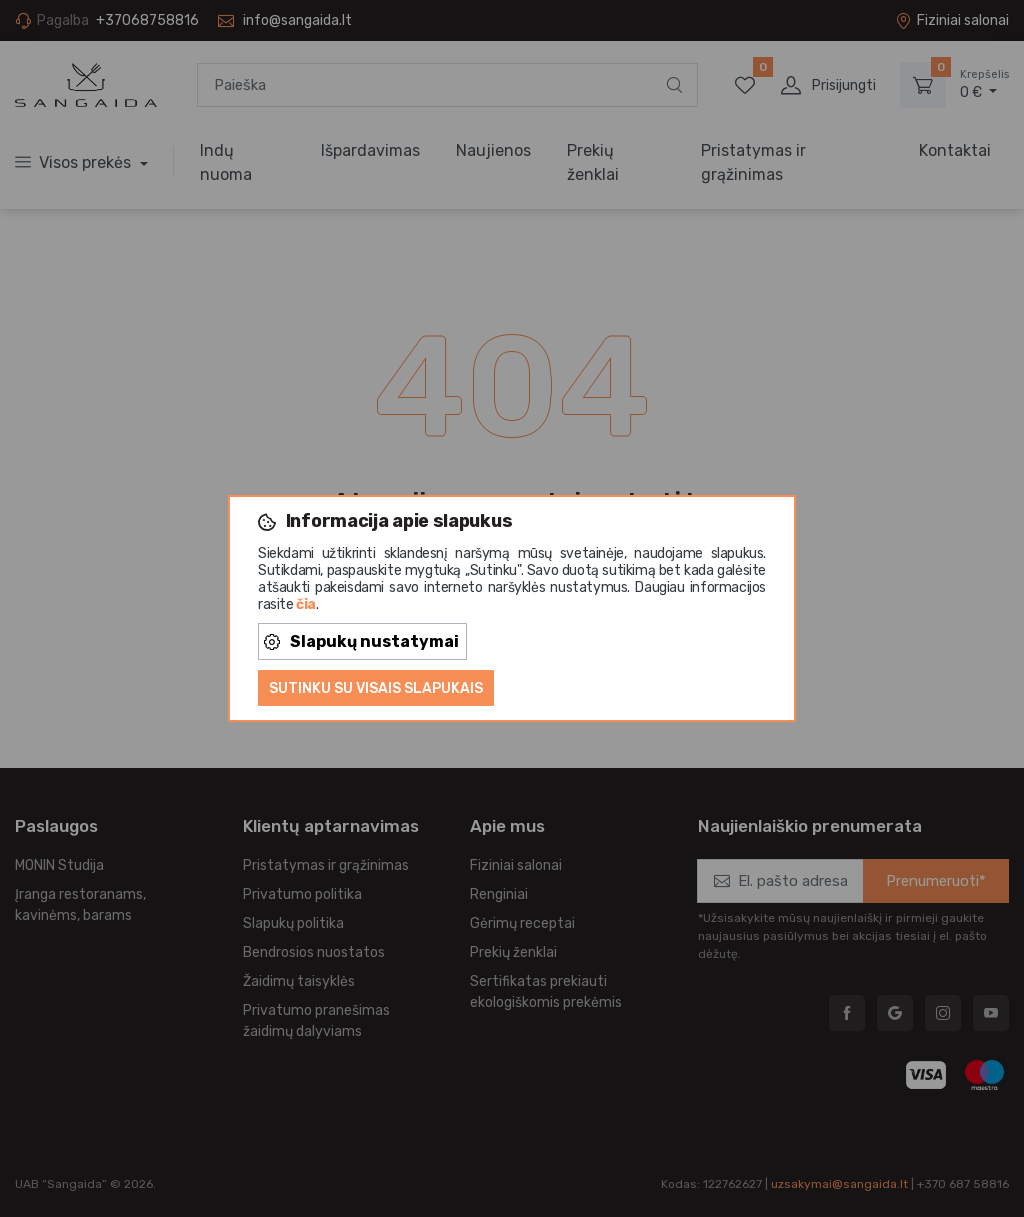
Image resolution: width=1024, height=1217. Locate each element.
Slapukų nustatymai (361, 641)
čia (306, 604)
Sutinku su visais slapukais (376, 688)
